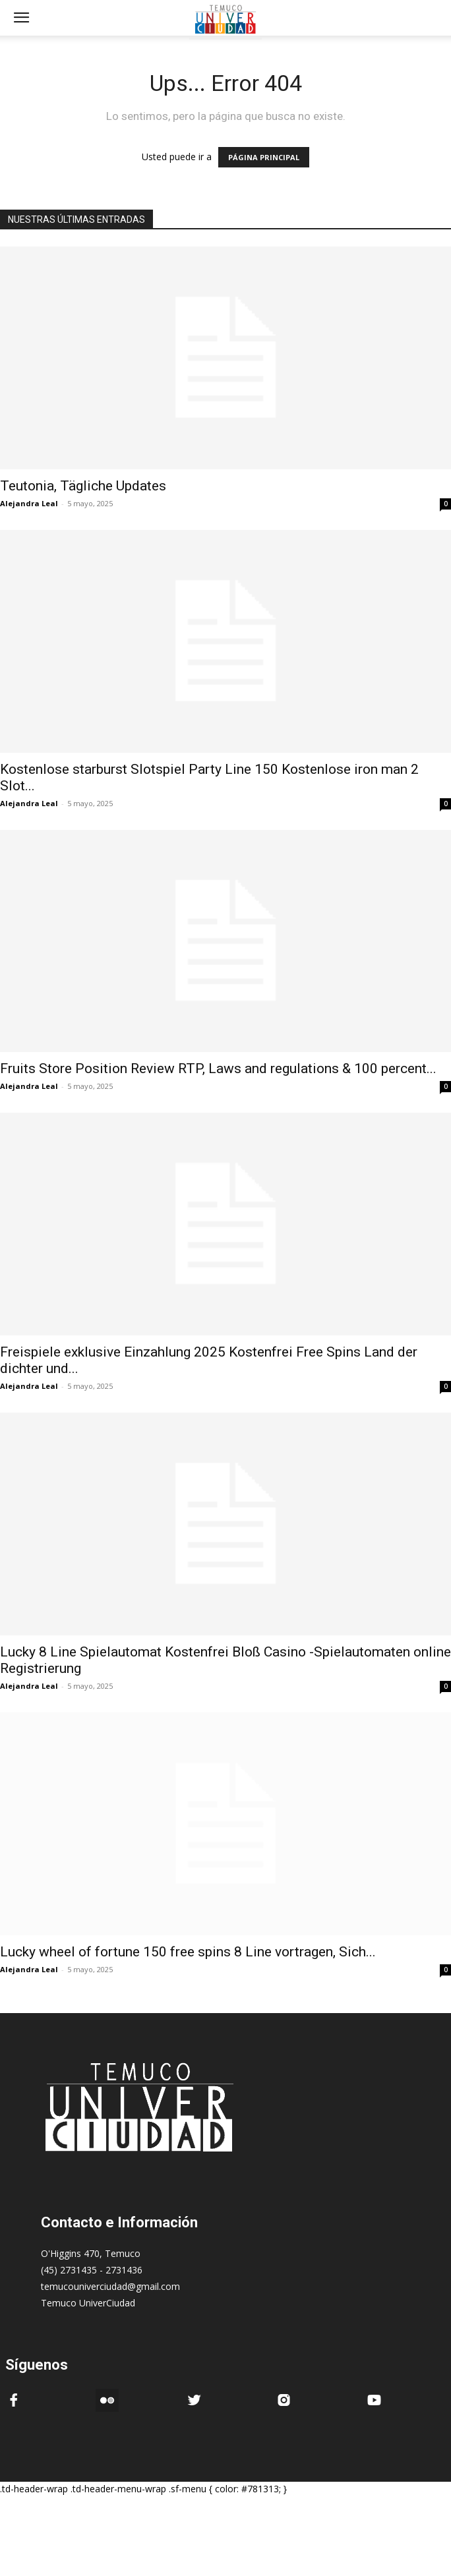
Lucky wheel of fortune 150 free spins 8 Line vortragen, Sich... (188, 1952)
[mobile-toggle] (21, 18)
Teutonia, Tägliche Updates (83, 486)
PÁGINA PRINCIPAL (263, 157)
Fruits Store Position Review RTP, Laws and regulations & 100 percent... (218, 1068)
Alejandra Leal (29, 503)
